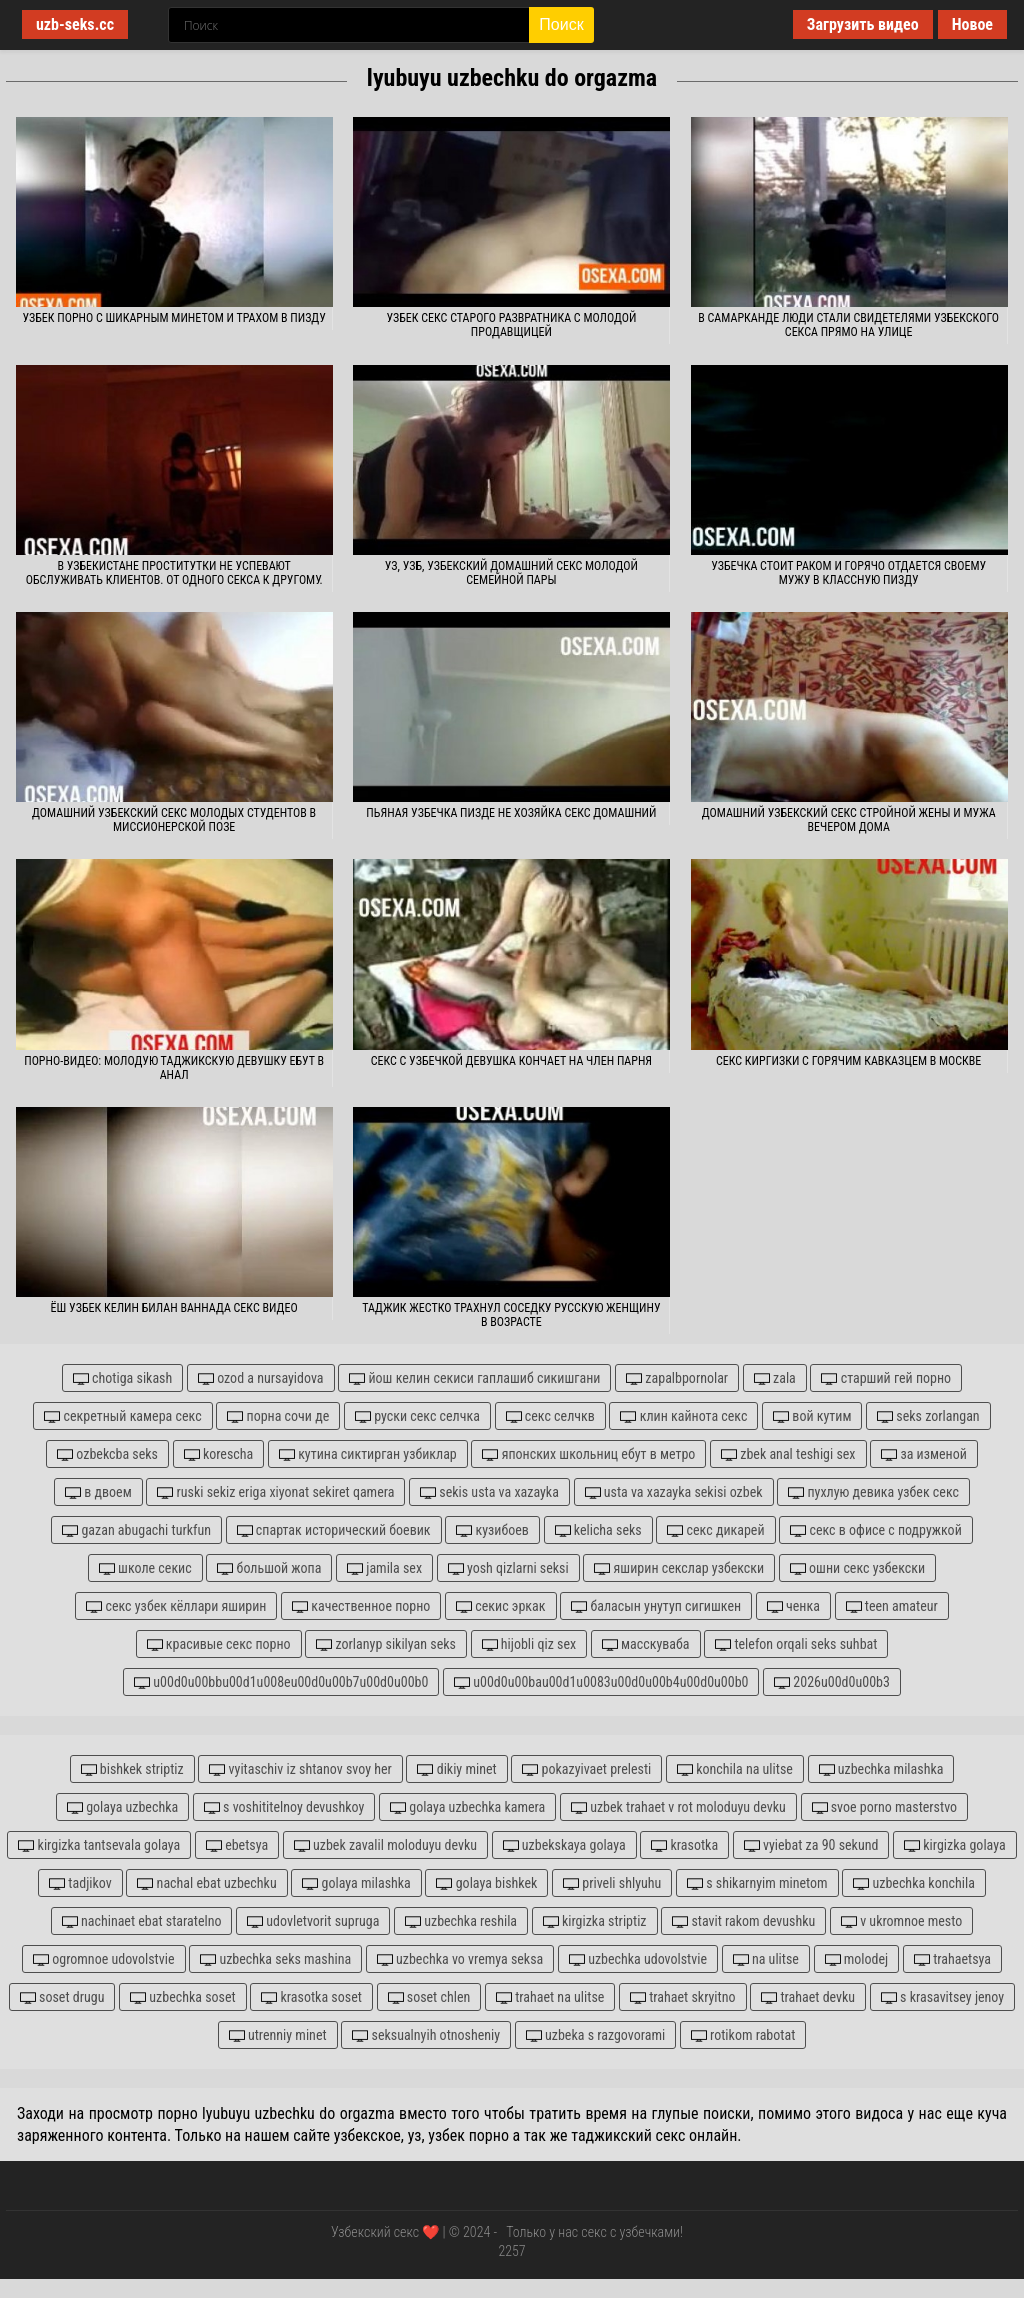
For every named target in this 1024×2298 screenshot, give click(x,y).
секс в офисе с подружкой (876, 1530)
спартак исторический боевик (334, 1530)
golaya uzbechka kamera (467, 1807)
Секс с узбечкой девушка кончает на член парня (511, 1061)
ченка (793, 1606)
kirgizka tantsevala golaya (99, 1845)
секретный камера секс (122, 1416)
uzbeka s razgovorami (595, 2035)
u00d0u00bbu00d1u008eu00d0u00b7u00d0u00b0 (281, 1682)
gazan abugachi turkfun (136, 1530)
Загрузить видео (863, 24)
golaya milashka (356, 1883)
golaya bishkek (486, 1883)
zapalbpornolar (677, 1378)
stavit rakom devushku (743, 1921)
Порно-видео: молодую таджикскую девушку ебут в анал (174, 1068)
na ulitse (766, 1959)
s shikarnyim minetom (757, 1883)
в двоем (98, 1492)
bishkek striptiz (132, 1769)
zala (775, 1378)
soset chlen (429, 1997)
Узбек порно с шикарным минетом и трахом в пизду (173, 318)
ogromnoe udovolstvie (103, 1959)
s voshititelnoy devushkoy (284, 1807)
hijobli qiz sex (529, 1644)
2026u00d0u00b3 (832, 1682)
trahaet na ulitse (550, 1997)
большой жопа (269, 1568)
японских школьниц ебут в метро (588, 1454)
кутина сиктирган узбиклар (368, 1454)
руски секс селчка (417, 1416)
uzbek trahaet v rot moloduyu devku (678, 1807)
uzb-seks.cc (75, 24)
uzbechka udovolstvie (638, 1959)
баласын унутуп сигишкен (656, 1606)
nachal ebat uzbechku (206, 1883)
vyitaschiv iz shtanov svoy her (300, 1769)
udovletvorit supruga (313, 1921)
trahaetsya (952, 1959)
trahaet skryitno (683, 1997)
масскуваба (646, 1644)
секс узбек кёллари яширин (176, 1606)
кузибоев (492, 1530)
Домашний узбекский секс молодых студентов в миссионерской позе (174, 820)
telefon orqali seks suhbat (796, 1644)
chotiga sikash (122, 1378)
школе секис (145, 1568)
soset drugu (62, 1997)
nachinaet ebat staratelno (142, 1921)
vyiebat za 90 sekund (811, 1845)
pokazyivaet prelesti (586, 1769)
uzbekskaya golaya (564, 1845)
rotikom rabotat (743, 2035)
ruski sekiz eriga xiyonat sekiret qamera (275, 1492)
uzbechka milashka (881, 1769)
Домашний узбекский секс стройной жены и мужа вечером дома (849, 820)
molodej (857, 1959)
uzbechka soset (183, 1997)
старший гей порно (886, 1378)
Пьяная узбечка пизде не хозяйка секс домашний (511, 813)
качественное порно (361, 1606)
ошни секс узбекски (857, 1568)
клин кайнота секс (683, 1416)
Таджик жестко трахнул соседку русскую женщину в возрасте (511, 1315)
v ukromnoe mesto (901, 1921)
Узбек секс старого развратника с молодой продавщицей (511, 325)
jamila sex (384, 1568)
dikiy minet (456, 1769)
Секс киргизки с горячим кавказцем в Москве (848, 1061)
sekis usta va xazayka (489, 1492)
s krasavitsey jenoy (942, 1997)
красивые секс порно (219, 1644)
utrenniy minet (278, 2035)
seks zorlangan (928, 1416)
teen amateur (892, 1606)
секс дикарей (715, 1530)
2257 (511, 2251)
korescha (219, 1454)
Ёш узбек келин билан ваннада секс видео (174, 1308)
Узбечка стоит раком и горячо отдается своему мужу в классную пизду (848, 573)
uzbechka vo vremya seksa (460, 1959)
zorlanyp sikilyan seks (386, 1644)
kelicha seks (598, 1530)
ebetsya (237, 1845)
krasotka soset (311, 1997)
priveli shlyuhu (612, 1883)
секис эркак (500, 1606)
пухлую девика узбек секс (873, 1492)
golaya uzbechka (122, 1807)
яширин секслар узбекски (679, 1568)
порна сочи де (278, 1416)
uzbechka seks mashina (275, 1959)
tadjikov (80, 1883)
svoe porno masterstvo (885, 1807)
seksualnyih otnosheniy (426, 2035)
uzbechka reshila (461, 1921)
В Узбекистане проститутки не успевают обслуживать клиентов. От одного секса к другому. (174, 573)
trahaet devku (808, 1997)
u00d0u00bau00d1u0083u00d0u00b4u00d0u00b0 (601, 1682)
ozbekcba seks (107, 1454)
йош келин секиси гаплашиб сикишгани (474, 1378)
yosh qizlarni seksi (508, 1568)
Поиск (561, 24)
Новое (972, 24)
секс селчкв (550, 1416)
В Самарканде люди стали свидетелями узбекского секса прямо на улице (848, 325)
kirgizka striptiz (595, 1921)
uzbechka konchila (914, 1883)
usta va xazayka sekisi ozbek (674, 1492)
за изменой (924, 1454)
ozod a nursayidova (261, 1378)
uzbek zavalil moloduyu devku (385, 1845)
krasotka (684, 1845)
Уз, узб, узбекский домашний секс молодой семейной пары (511, 573)
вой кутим (812, 1416)
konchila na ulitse (735, 1769)
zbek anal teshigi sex (788, 1454)
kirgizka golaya (955, 1845)
